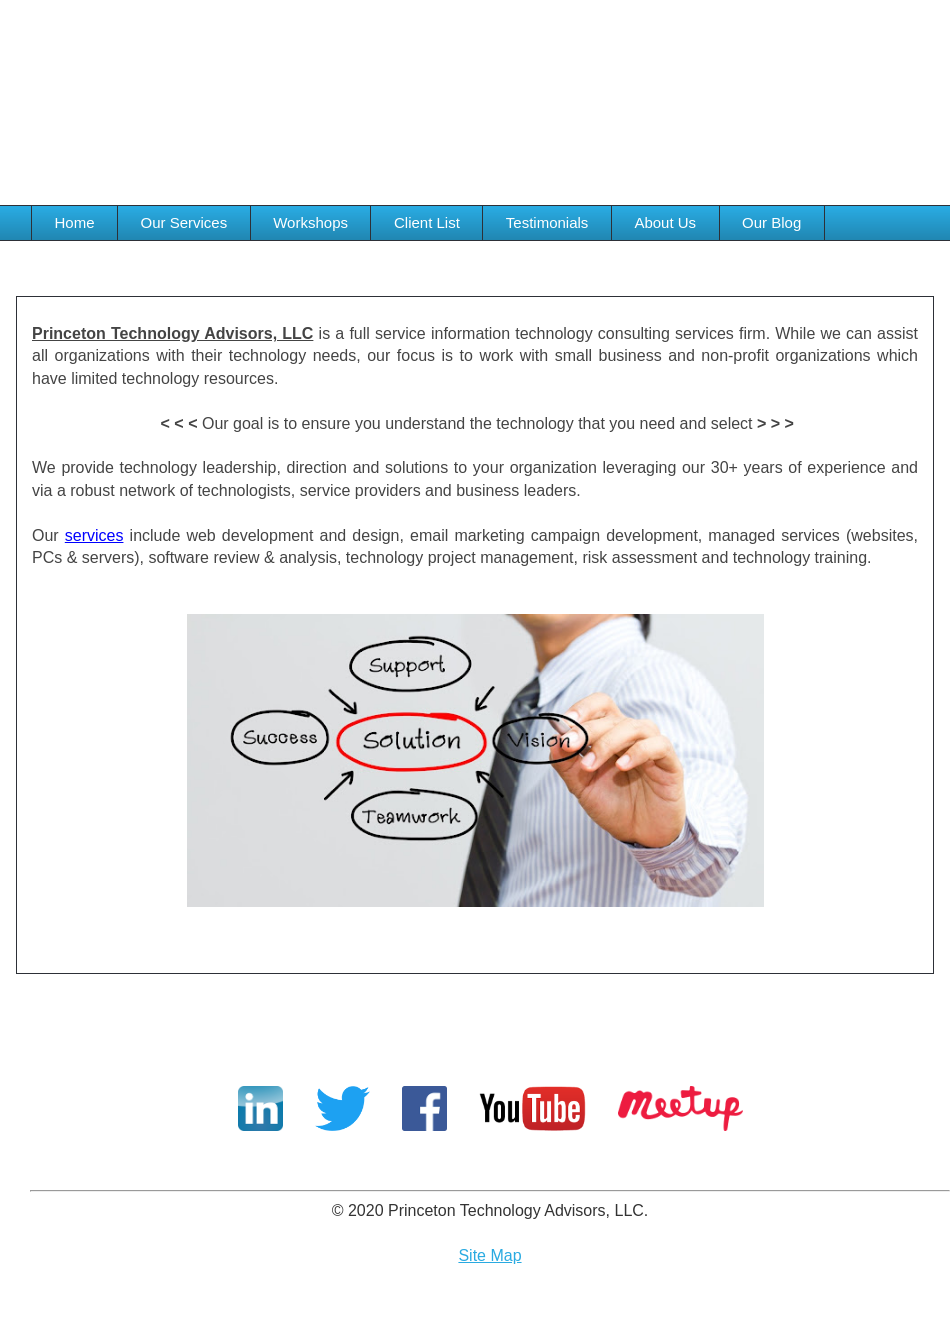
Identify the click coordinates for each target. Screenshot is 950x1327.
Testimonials (547, 222)
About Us (665, 222)
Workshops (310, 222)
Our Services (184, 222)
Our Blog (771, 222)
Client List (427, 222)
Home (75, 222)
